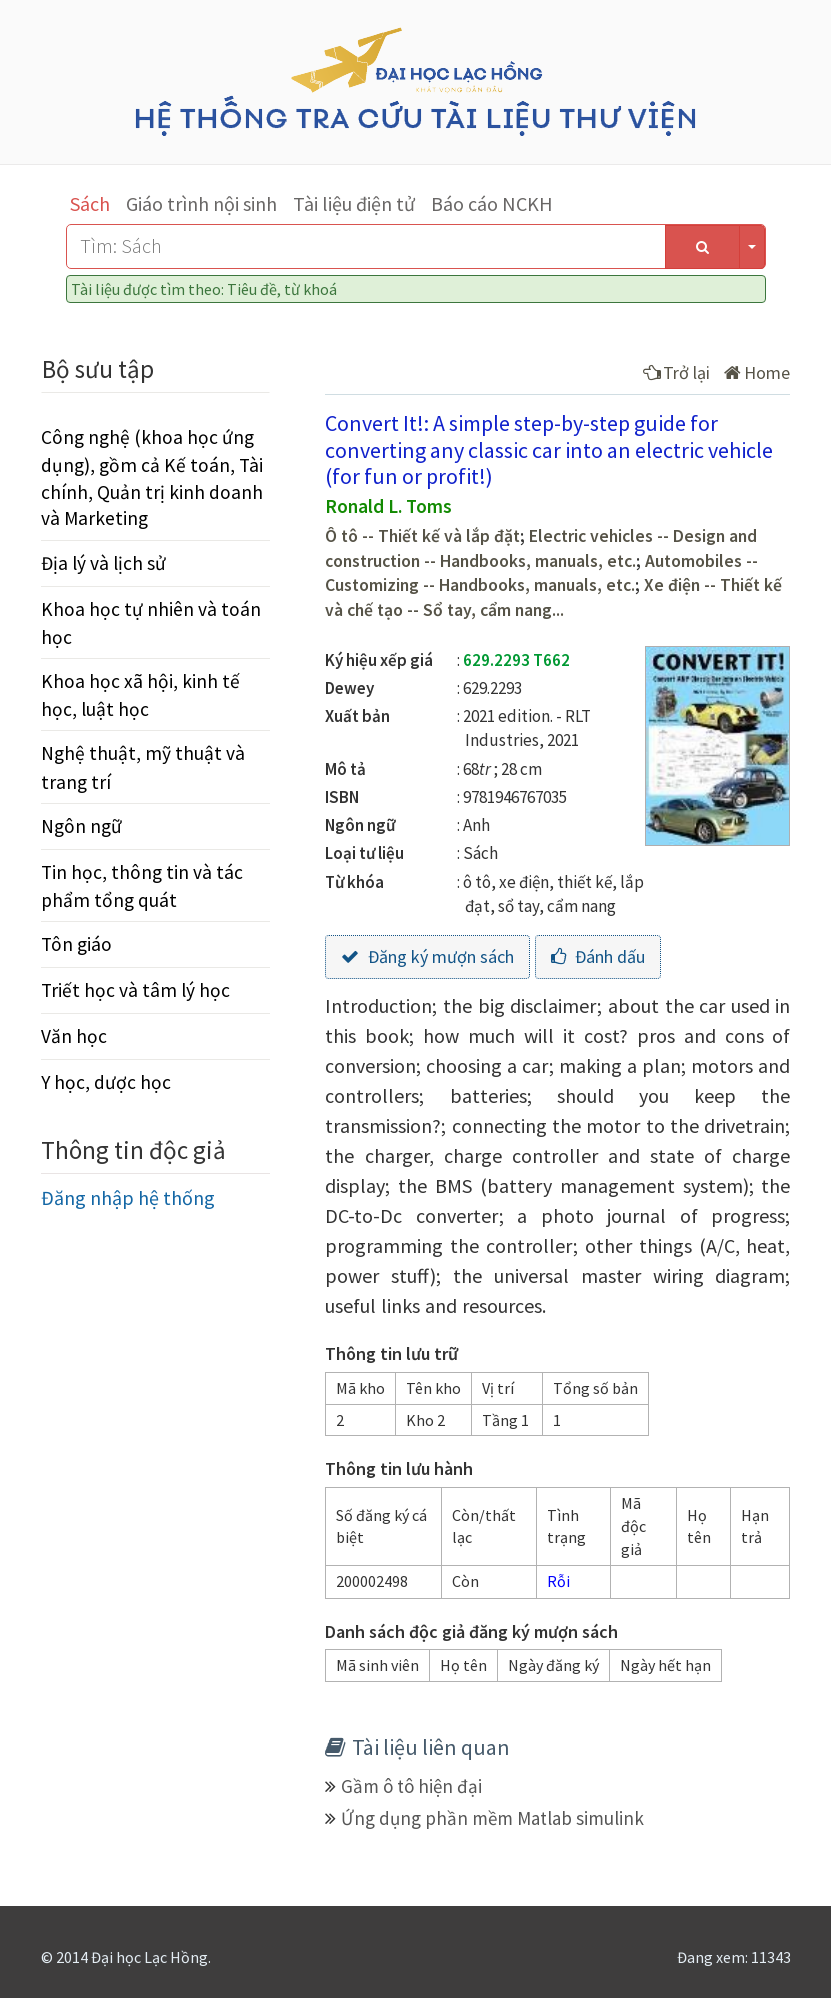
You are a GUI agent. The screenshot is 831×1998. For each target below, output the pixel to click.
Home (757, 372)
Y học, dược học (106, 1082)
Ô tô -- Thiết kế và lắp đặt (422, 536)
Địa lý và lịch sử (103, 563)
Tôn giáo (76, 944)
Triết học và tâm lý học (135, 990)
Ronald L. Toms (388, 506)
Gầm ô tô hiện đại (411, 1786)
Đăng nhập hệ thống (128, 1197)
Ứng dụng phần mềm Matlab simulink (492, 1818)
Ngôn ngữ (81, 826)
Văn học (74, 1036)
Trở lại (676, 372)
